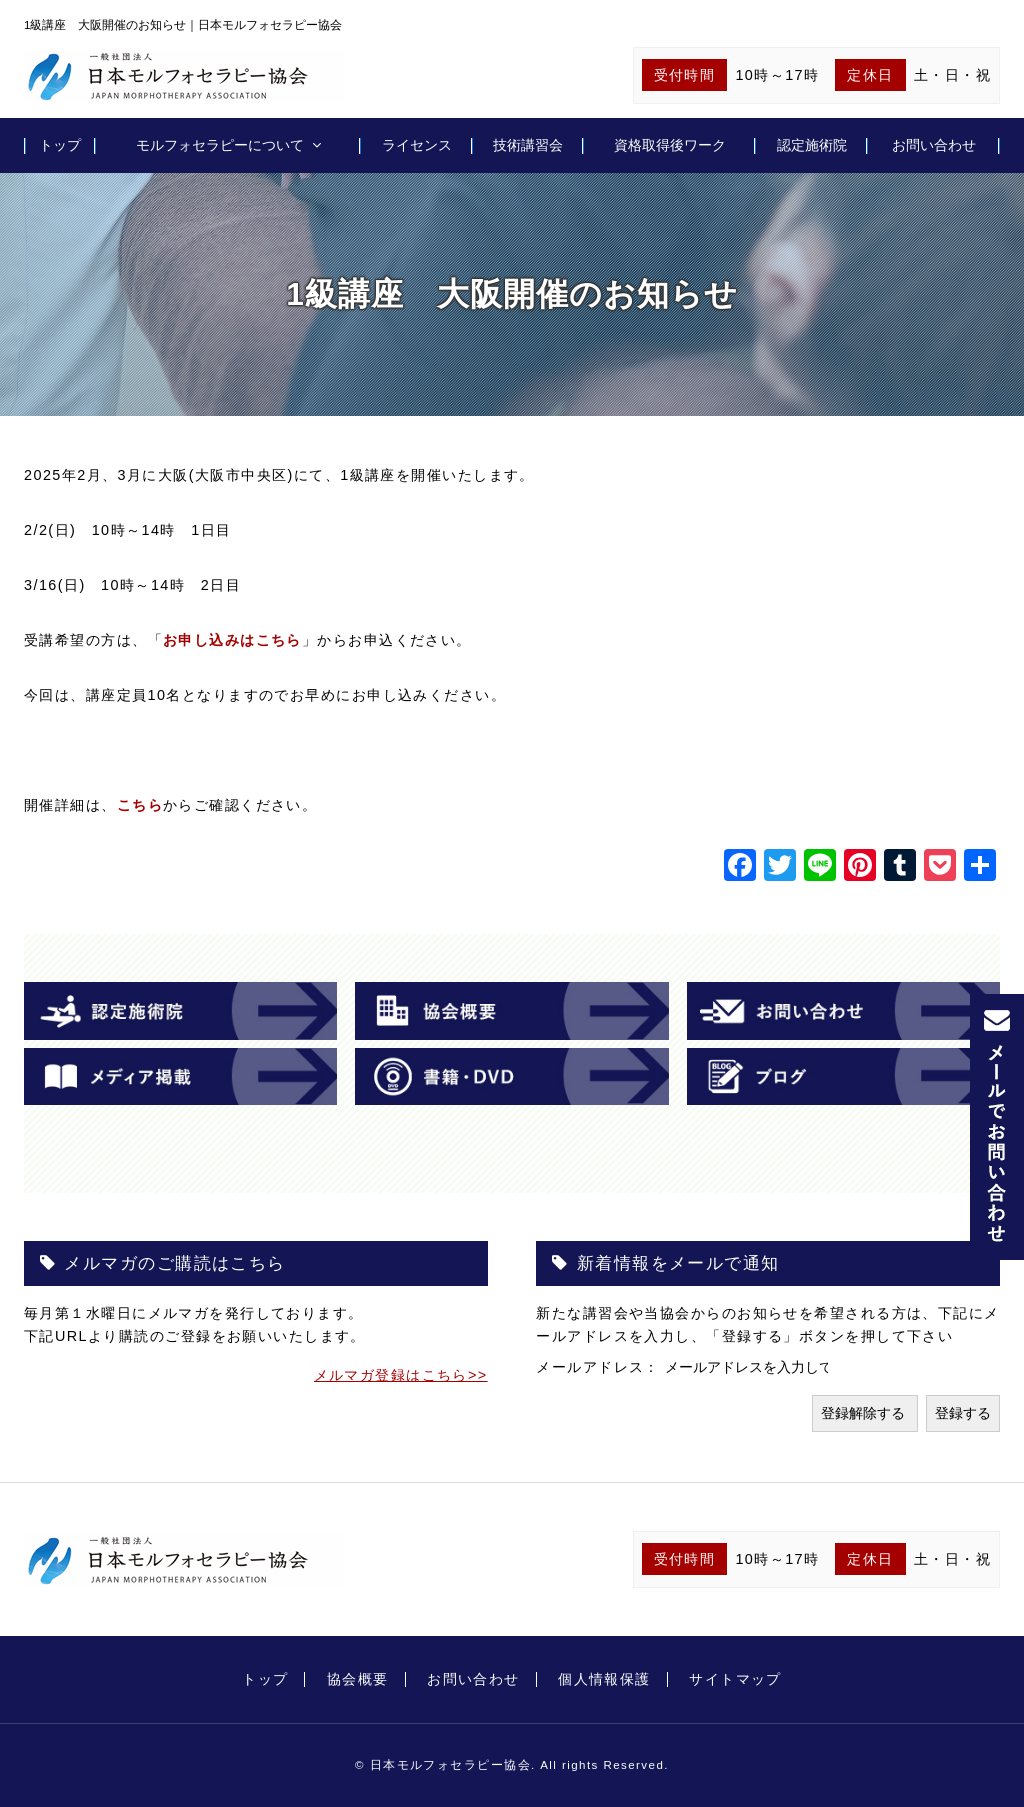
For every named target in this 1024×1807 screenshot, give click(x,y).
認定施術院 (812, 145)
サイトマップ (735, 1679)
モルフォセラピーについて (220, 145)
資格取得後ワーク (670, 145)
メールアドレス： (600, 1367)
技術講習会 (528, 145)
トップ (60, 145)
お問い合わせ (934, 145)
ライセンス (417, 145)
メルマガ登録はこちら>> (401, 1375)
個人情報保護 (604, 1679)
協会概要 (358, 1679)
